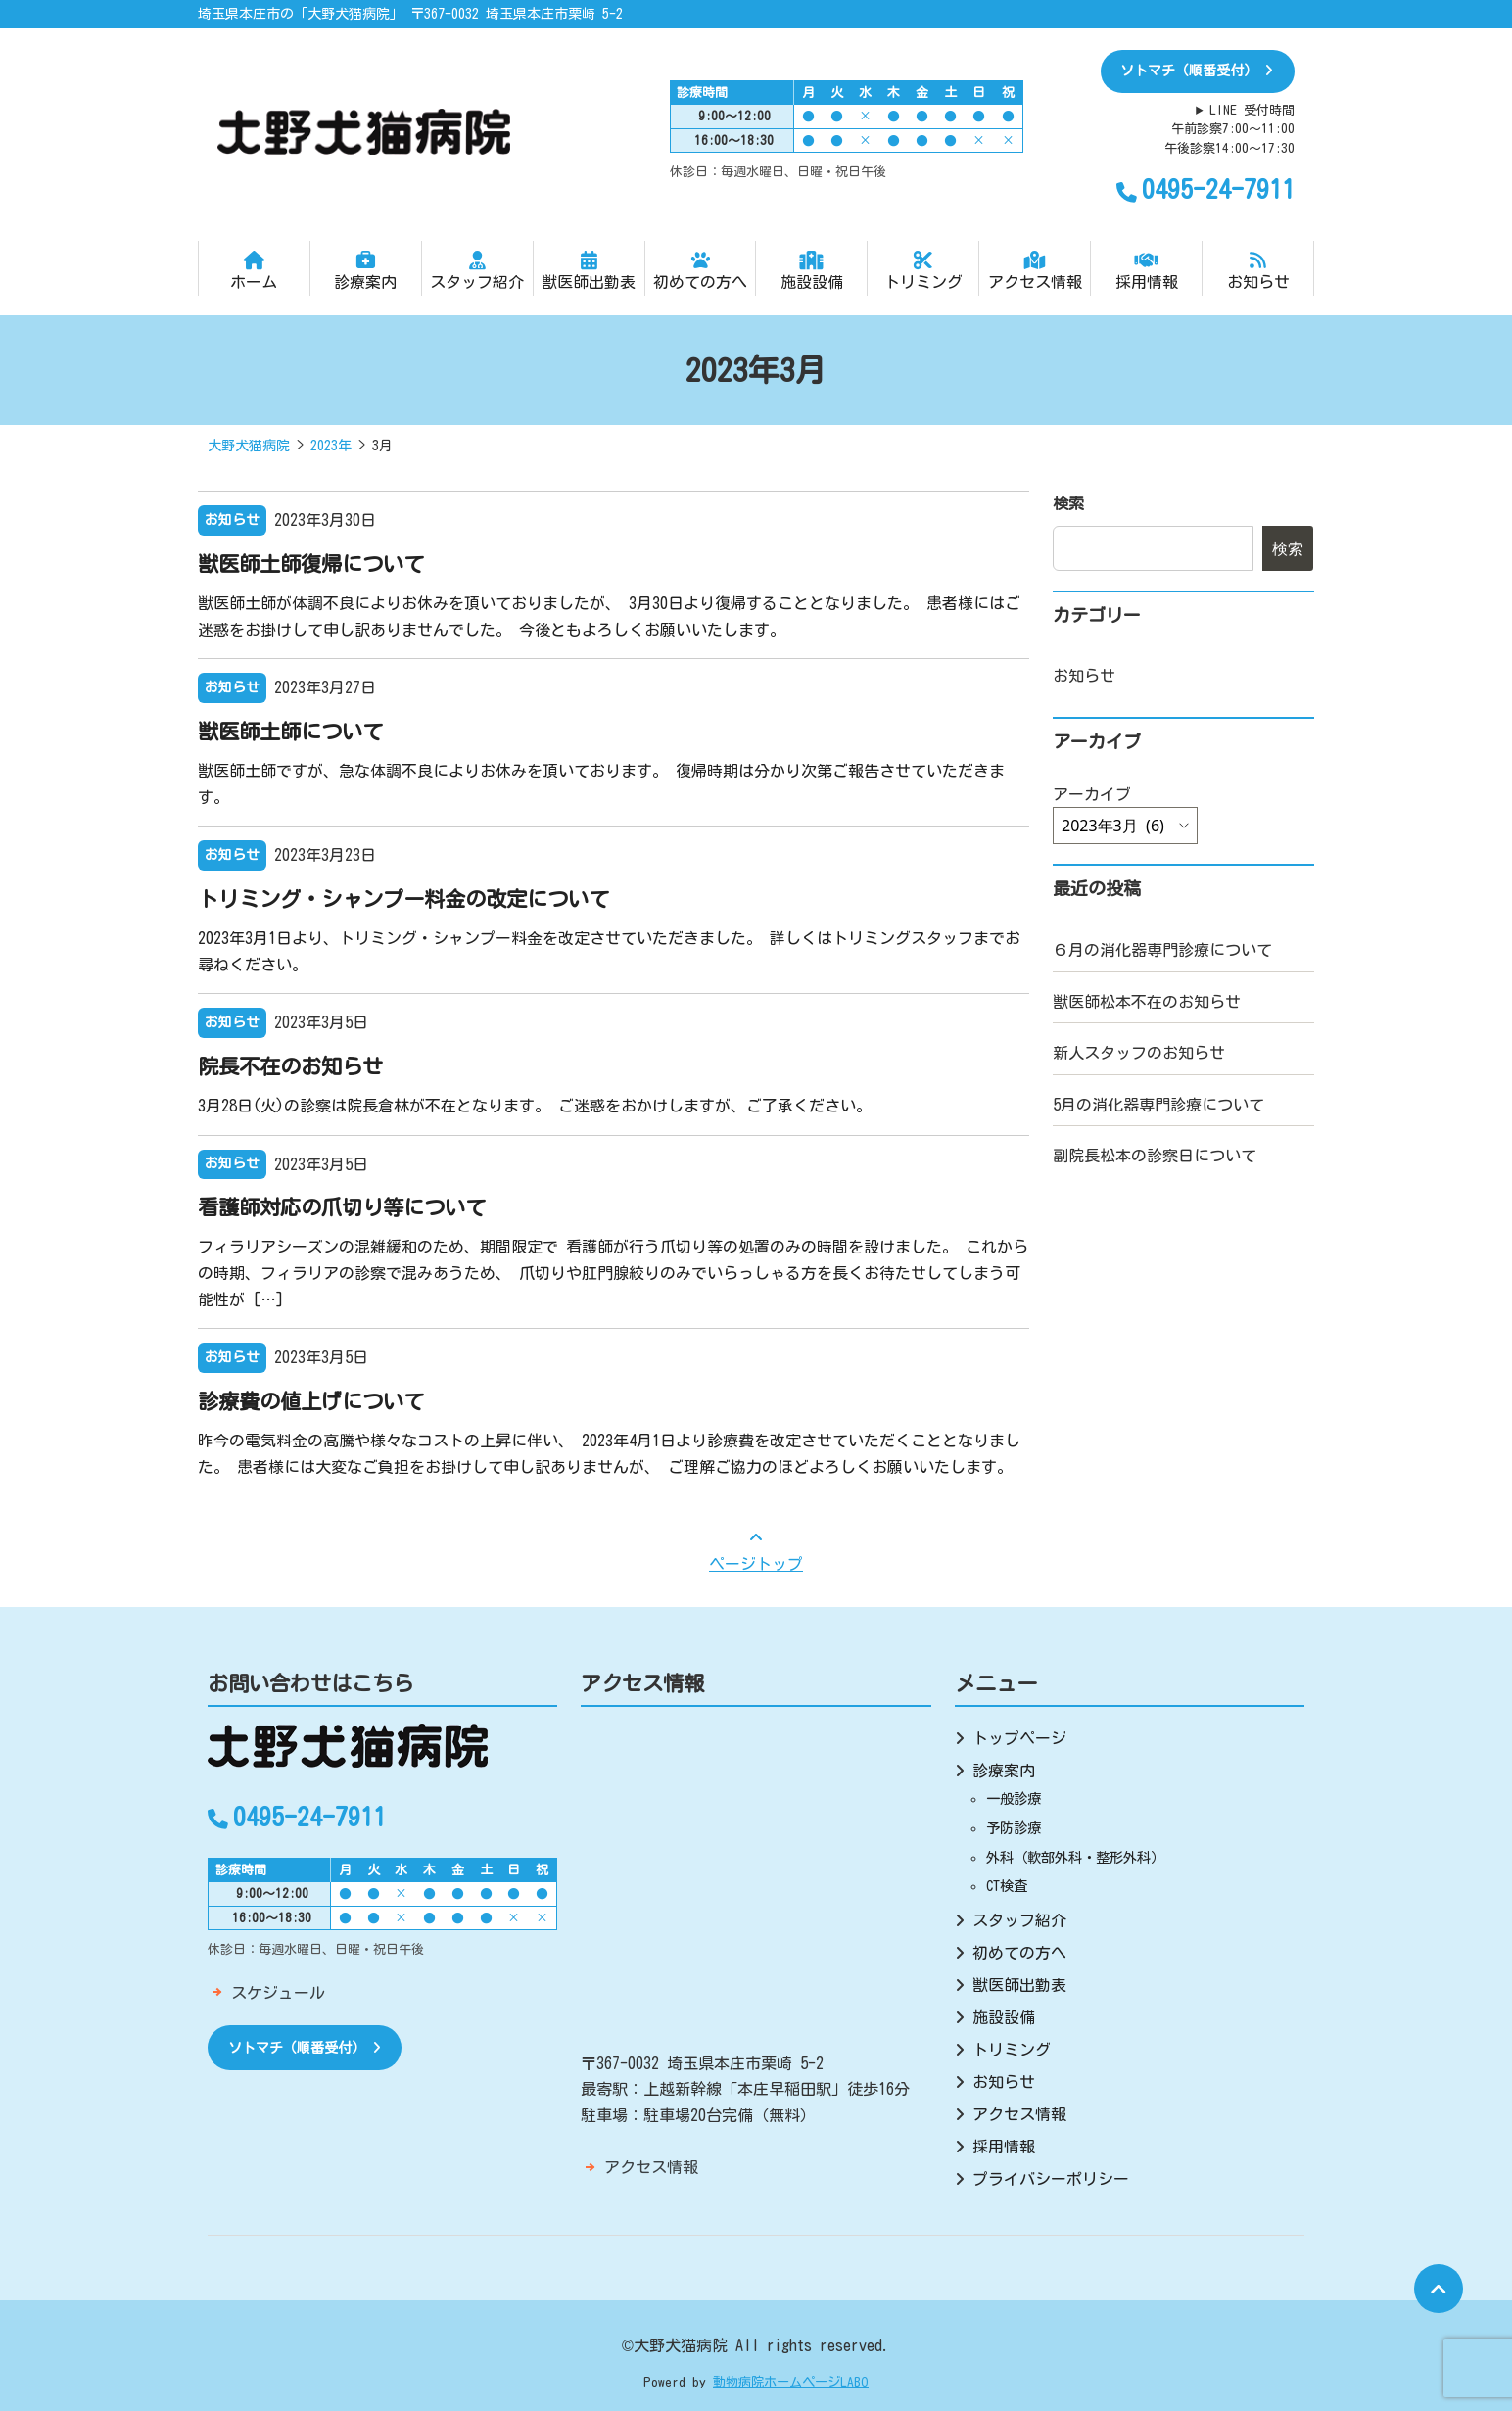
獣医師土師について (290, 731)
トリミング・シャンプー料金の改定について (403, 899)
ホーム (254, 270)
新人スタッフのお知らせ (1139, 1053)
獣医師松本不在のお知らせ (1147, 1002)
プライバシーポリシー (1050, 2179)
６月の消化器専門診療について (1162, 950)
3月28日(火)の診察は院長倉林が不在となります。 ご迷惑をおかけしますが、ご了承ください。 (535, 1105)
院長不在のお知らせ (290, 1066)
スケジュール (278, 1993)
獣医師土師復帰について (311, 564)
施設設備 (811, 270)
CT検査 (1006, 1885)
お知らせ (1258, 270)
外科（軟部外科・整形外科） (1075, 1857)
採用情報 (1146, 270)
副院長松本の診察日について (1154, 1155)
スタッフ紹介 (477, 270)
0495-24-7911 (1205, 189)
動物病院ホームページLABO (791, 2381)
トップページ (1019, 1738)
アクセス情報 (1034, 270)
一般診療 (1013, 1798)
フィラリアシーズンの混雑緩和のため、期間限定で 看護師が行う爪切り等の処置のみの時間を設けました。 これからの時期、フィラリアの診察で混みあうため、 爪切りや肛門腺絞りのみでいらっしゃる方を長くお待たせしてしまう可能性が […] (613, 1272)
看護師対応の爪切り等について (342, 1207)
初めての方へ (700, 270)
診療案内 (365, 270)
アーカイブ (1092, 794)
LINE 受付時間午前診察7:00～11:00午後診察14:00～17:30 (1229, 129)
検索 (1068, 503)
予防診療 (1013, 1827)
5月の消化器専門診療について (1158, 1104)
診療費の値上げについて (311, 1401)
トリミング (923, 270)
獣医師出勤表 (589, 270)
